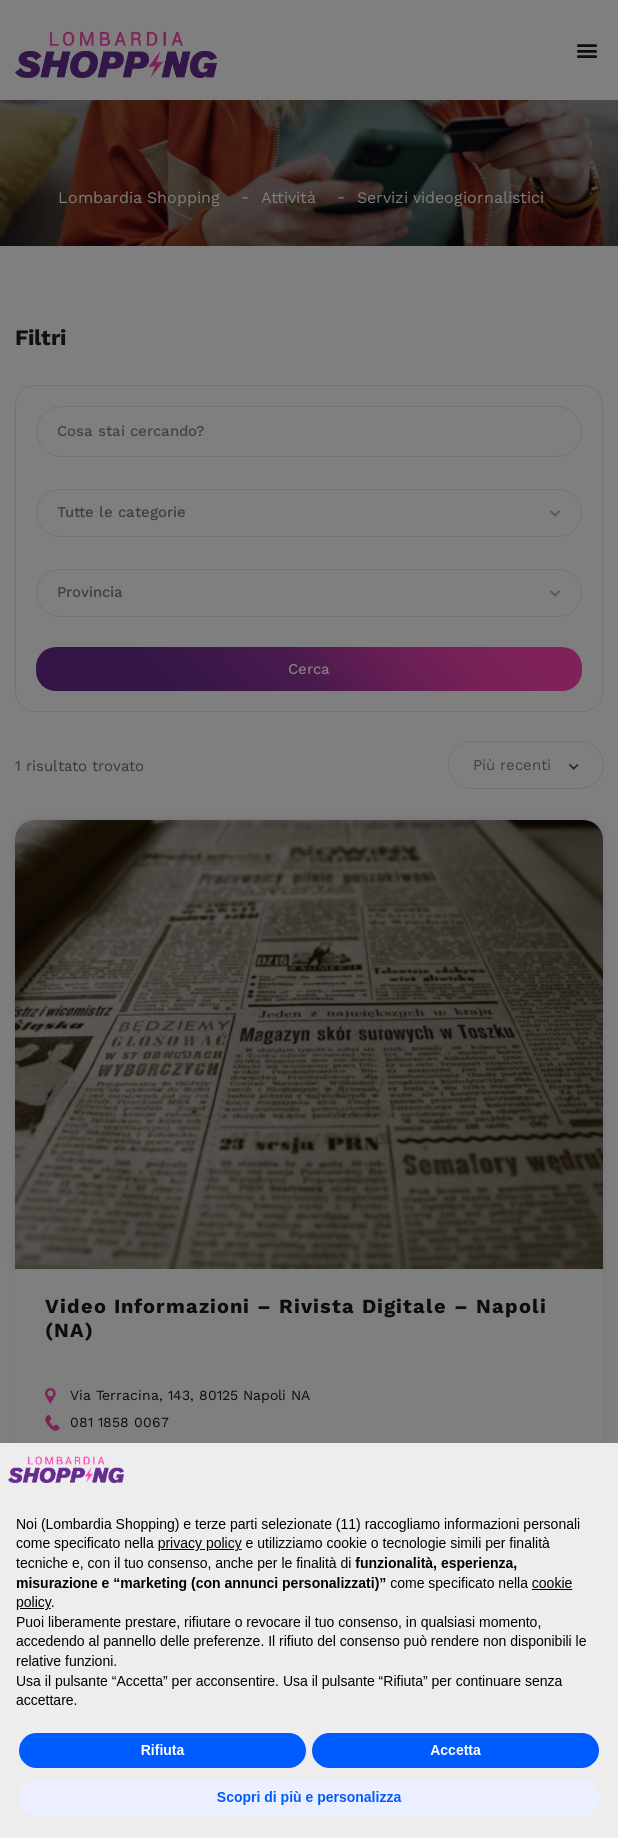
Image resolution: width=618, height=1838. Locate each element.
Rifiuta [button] (163, 1750)
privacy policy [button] (200, 1543)
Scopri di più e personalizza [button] (309, 1797)
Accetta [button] (455, 1750)
